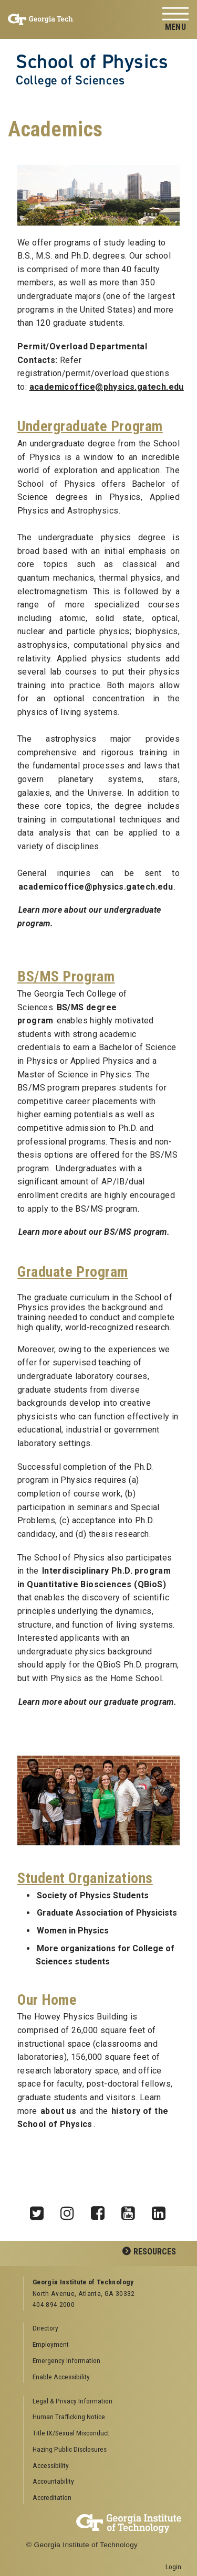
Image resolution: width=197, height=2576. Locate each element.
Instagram (70, 2210)
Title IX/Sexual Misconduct (71, 2433)
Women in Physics (73, 1931)
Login (173, 2566)
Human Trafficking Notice (69, 2416)
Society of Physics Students (93, 1895)
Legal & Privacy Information (72, 2401)
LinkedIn (162, 2210)
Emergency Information (66, 2360)
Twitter (40, 2210)
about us (58, 2111)
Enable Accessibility (61, 2376)
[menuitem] (103, 2402)
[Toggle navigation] (175, 19)
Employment (51, 2344)
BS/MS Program (66, 976)
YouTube (131, 2210)
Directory (45, 2328)
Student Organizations (85, 1878)
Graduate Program (72, 1271)
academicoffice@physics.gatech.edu (95, 887)
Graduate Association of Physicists (107, 1913)
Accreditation (52, 2497)
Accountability (53, 2481)
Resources (154, 2252)
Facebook (101, 2210)
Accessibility (51, 2465)
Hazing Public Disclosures (70, 2449)
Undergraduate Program (90, 426)
